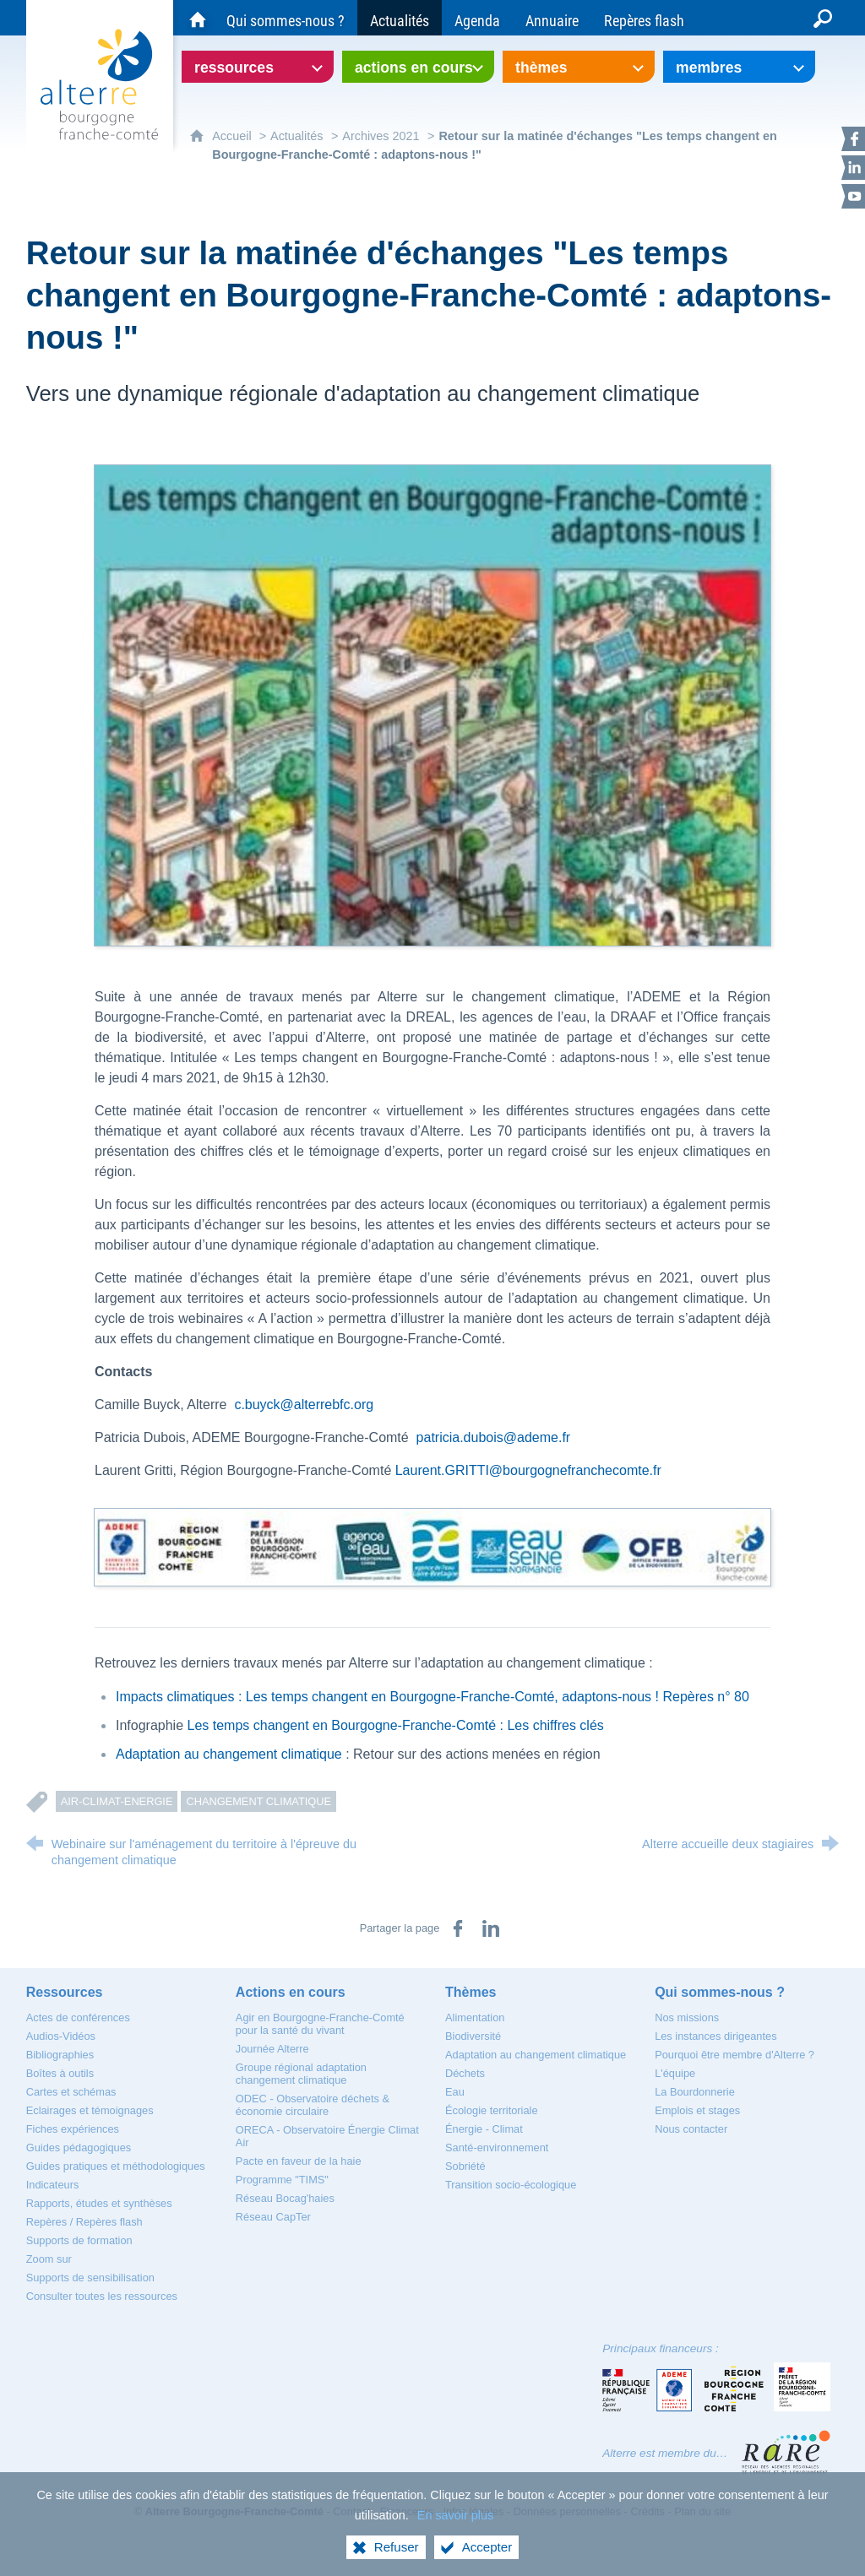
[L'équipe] (675, 2073)
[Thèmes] (470, 1992)
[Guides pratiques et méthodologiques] (115, 2166)
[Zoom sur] (49, 2259)
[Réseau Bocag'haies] (285, 2198)
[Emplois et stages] (697, 2110)
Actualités (296, 136)
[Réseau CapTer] (273, 2216)
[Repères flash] (644, 17)
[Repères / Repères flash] (84, 2221)
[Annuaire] (552, 17)
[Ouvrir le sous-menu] (258, 67)
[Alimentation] (474, 2017)
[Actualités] (399, 17)
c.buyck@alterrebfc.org (303, 1404)
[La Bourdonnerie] (695, 2091)
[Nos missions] (687, 2017)
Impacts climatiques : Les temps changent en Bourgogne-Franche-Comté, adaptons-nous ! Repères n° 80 (432, 1696)
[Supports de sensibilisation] (90, 2277)
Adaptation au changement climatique (229, 1754)
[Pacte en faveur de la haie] (299, 2161)
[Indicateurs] (52, 2184)
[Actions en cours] (290, 1992)
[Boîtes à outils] (60, 2073)
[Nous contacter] (691, 2129)
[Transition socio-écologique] (510, 2184)
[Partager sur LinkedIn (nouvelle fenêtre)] (490, 1928)
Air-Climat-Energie (117, 1801)
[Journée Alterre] (272, 2048)
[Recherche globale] (823, 17)
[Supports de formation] (79, 2240)
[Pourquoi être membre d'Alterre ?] (734, 2054)
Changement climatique (258, 1801)
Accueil (233, 136)
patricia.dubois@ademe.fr (493, 1437)
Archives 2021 (380, 136)
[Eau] (455, 2091)
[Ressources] (64, 1992)
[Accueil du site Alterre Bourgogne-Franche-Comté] (198, 17)
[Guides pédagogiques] (79, 2147)
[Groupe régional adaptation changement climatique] (301, 2073)
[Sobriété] (465, 2166)
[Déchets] (465, 2073)
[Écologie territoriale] (491, 2110)
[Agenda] (477, 17)
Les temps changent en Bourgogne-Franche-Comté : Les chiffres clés (396, 1725)
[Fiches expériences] (72, 2129)
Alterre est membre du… (664, 2453)
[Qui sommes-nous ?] (285, 17)
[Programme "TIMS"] (282, 2179)
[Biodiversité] (473, 2036)
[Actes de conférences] (78, 2017)
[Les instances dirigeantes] (715, 2036)
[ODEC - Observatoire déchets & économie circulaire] (312, 2105)
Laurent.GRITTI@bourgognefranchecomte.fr (528, 1470)
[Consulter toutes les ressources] (101, 2296)
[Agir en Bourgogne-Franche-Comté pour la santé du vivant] (320, 2023)
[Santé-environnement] (496, 2147)
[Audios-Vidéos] (60, 2036)
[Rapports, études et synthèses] (99, 2203)
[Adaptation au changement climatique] (535, 2054)
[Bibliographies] (60, 2054)
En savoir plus (455, 2530)
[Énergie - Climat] (484, 2129)
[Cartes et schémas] (71, 2091)
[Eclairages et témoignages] (90, 2110)
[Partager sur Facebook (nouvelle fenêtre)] (457, 1928)
